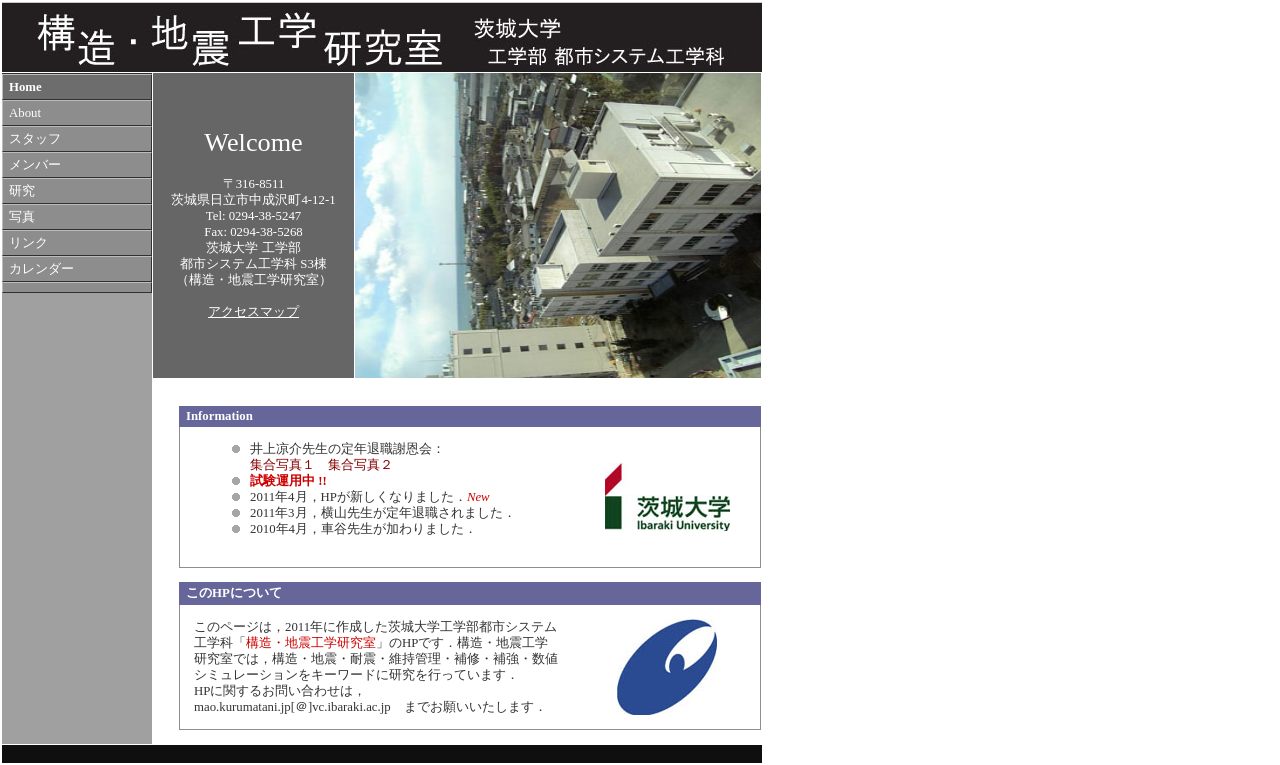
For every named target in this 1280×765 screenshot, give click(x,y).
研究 (22, 191)
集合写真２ (360, 465)
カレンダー (41, 269)
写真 (22, 217)
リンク (28, 243)
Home (25, 87)
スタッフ (35, 139)
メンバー (35, 165)
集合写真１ (282, 465)
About (25, 113)
